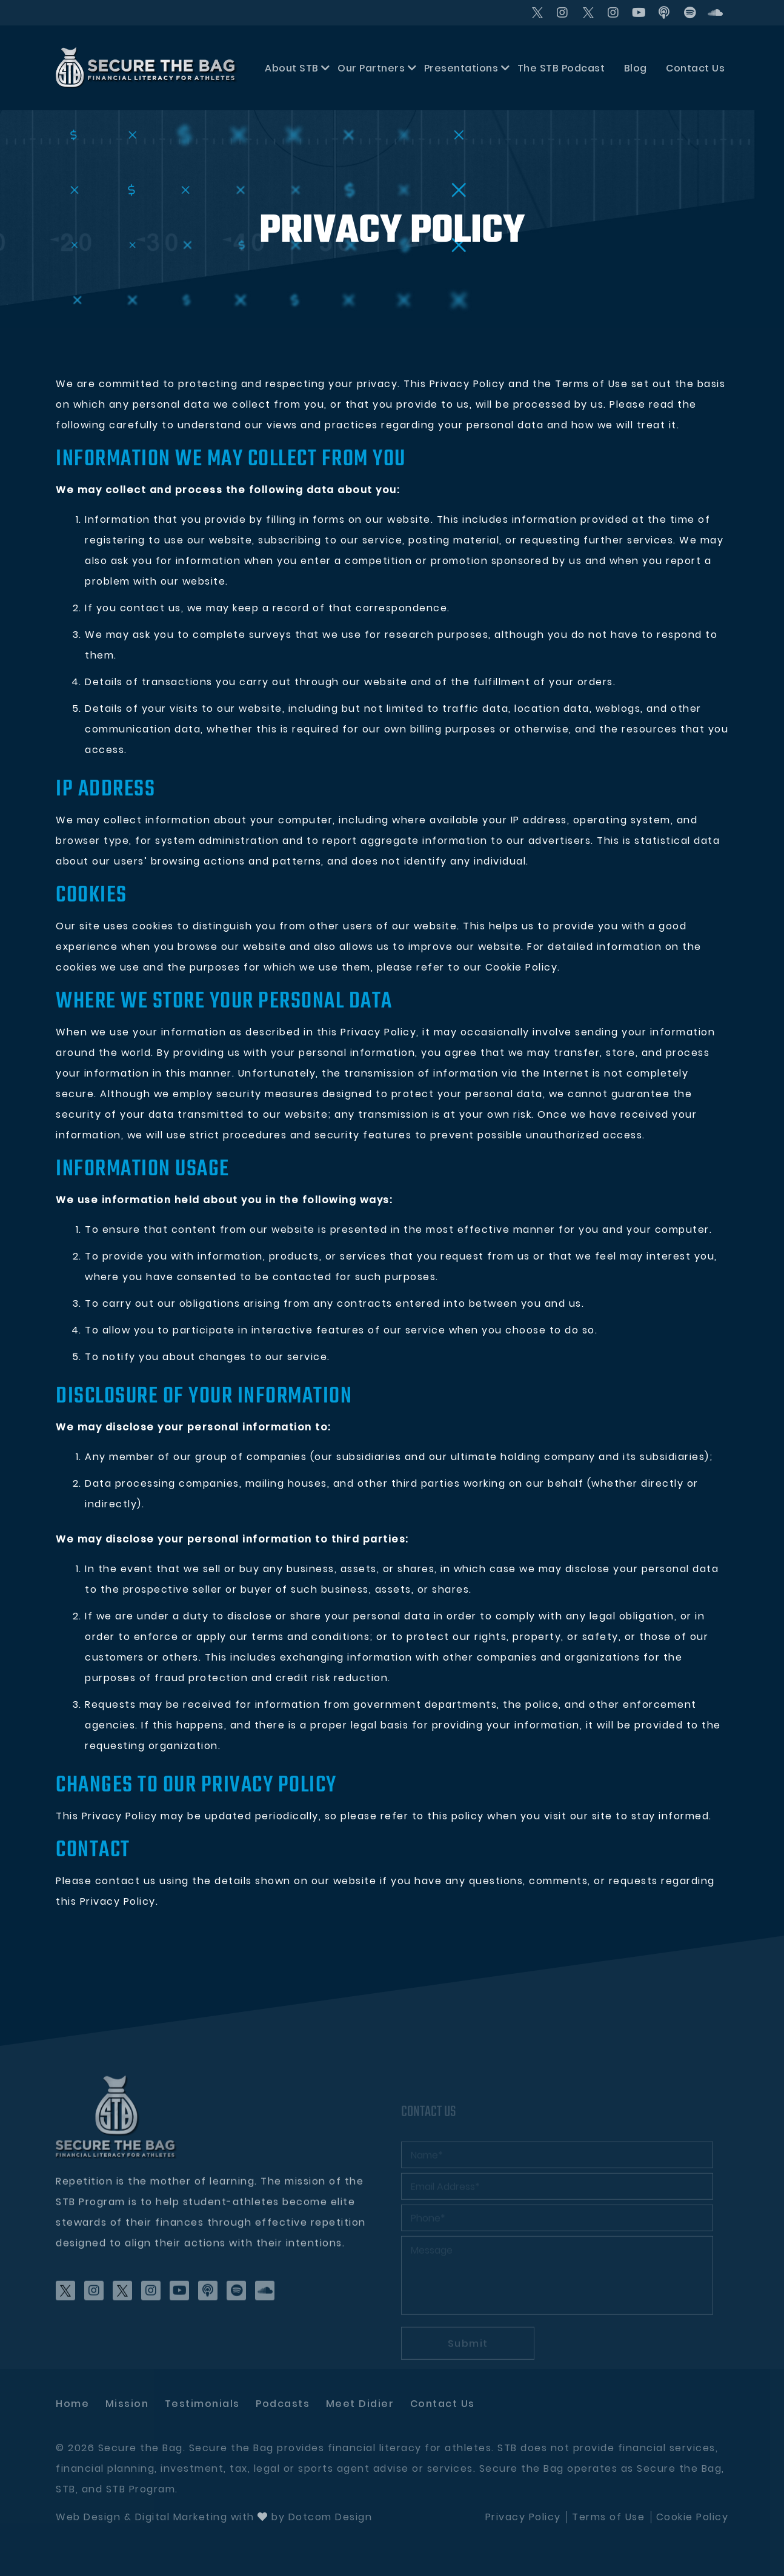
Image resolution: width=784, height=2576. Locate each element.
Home (72, 2404)
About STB (292, 68)
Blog (635, 68)
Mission (127, 2404)
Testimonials (202, 2404)
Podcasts (283, 2404)
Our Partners (371, 68)
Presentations (461, 68)
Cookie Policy (692, 2517)
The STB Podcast (561, 68)
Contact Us (695, 68)
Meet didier (360, 2404)
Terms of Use (608, 2517)
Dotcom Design (330, 2517)
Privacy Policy (523, 2517)
